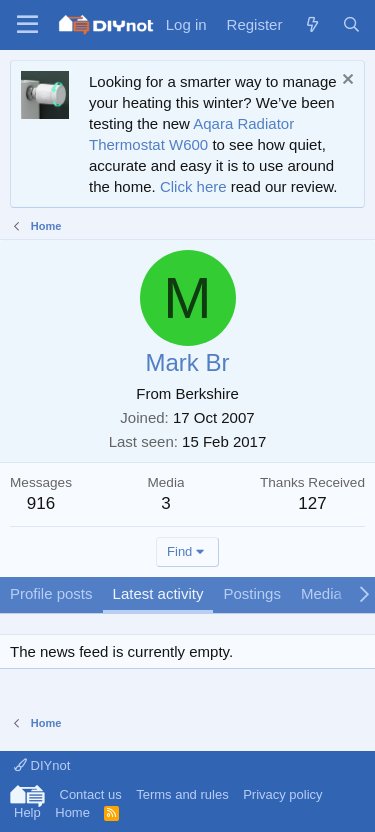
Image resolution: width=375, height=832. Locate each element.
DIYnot (42, 765)
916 (41, 503)
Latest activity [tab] (158, 593)
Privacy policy (282, 794)
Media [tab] (321, 593)
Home (72, 812)
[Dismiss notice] (345, 81)
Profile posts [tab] (51, 593)
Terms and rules (182, 794)
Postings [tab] (252, 593)
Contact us (91, 794)
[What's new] (311, 24)
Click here (193, 186)
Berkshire (206, 393)
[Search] (351, 24)
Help (27, 812)
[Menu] (27, 25)
